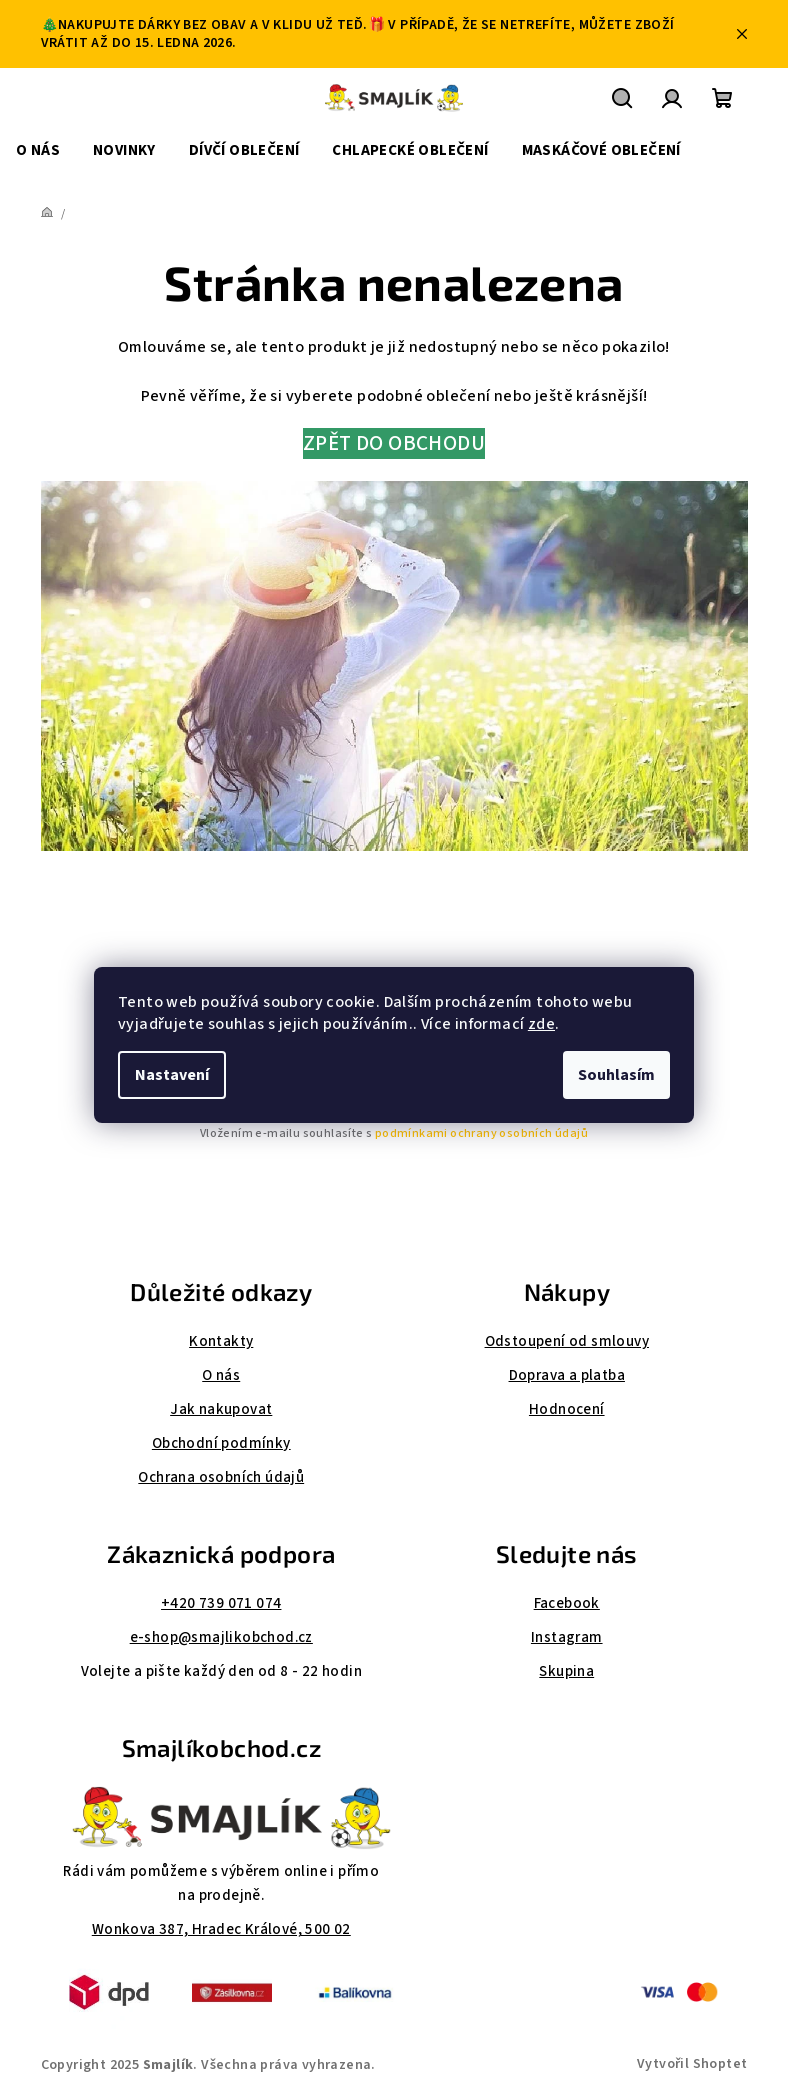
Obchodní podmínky (221, 1443)
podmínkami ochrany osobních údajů (481, 1133)
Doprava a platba (567, 1375)
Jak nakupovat (221, 1409)
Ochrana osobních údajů (221, 1477)
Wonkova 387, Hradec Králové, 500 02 (221, 1929)
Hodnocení (567, 1409)
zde (541, 1024)
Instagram (567, 1637)
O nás (221, 1375)
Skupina (566, 1671)
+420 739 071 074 (221, 1603)
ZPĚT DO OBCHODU (394, 443)
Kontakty (221, 1341)
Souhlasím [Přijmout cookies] (616, 1075)
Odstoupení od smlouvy (567, 1341)
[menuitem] (38, 151)
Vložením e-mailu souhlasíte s (394, 1134)
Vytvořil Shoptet (692, 2064)
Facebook (567, 1603)
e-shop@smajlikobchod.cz (221, 1637)
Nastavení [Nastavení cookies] (172, 1075)
